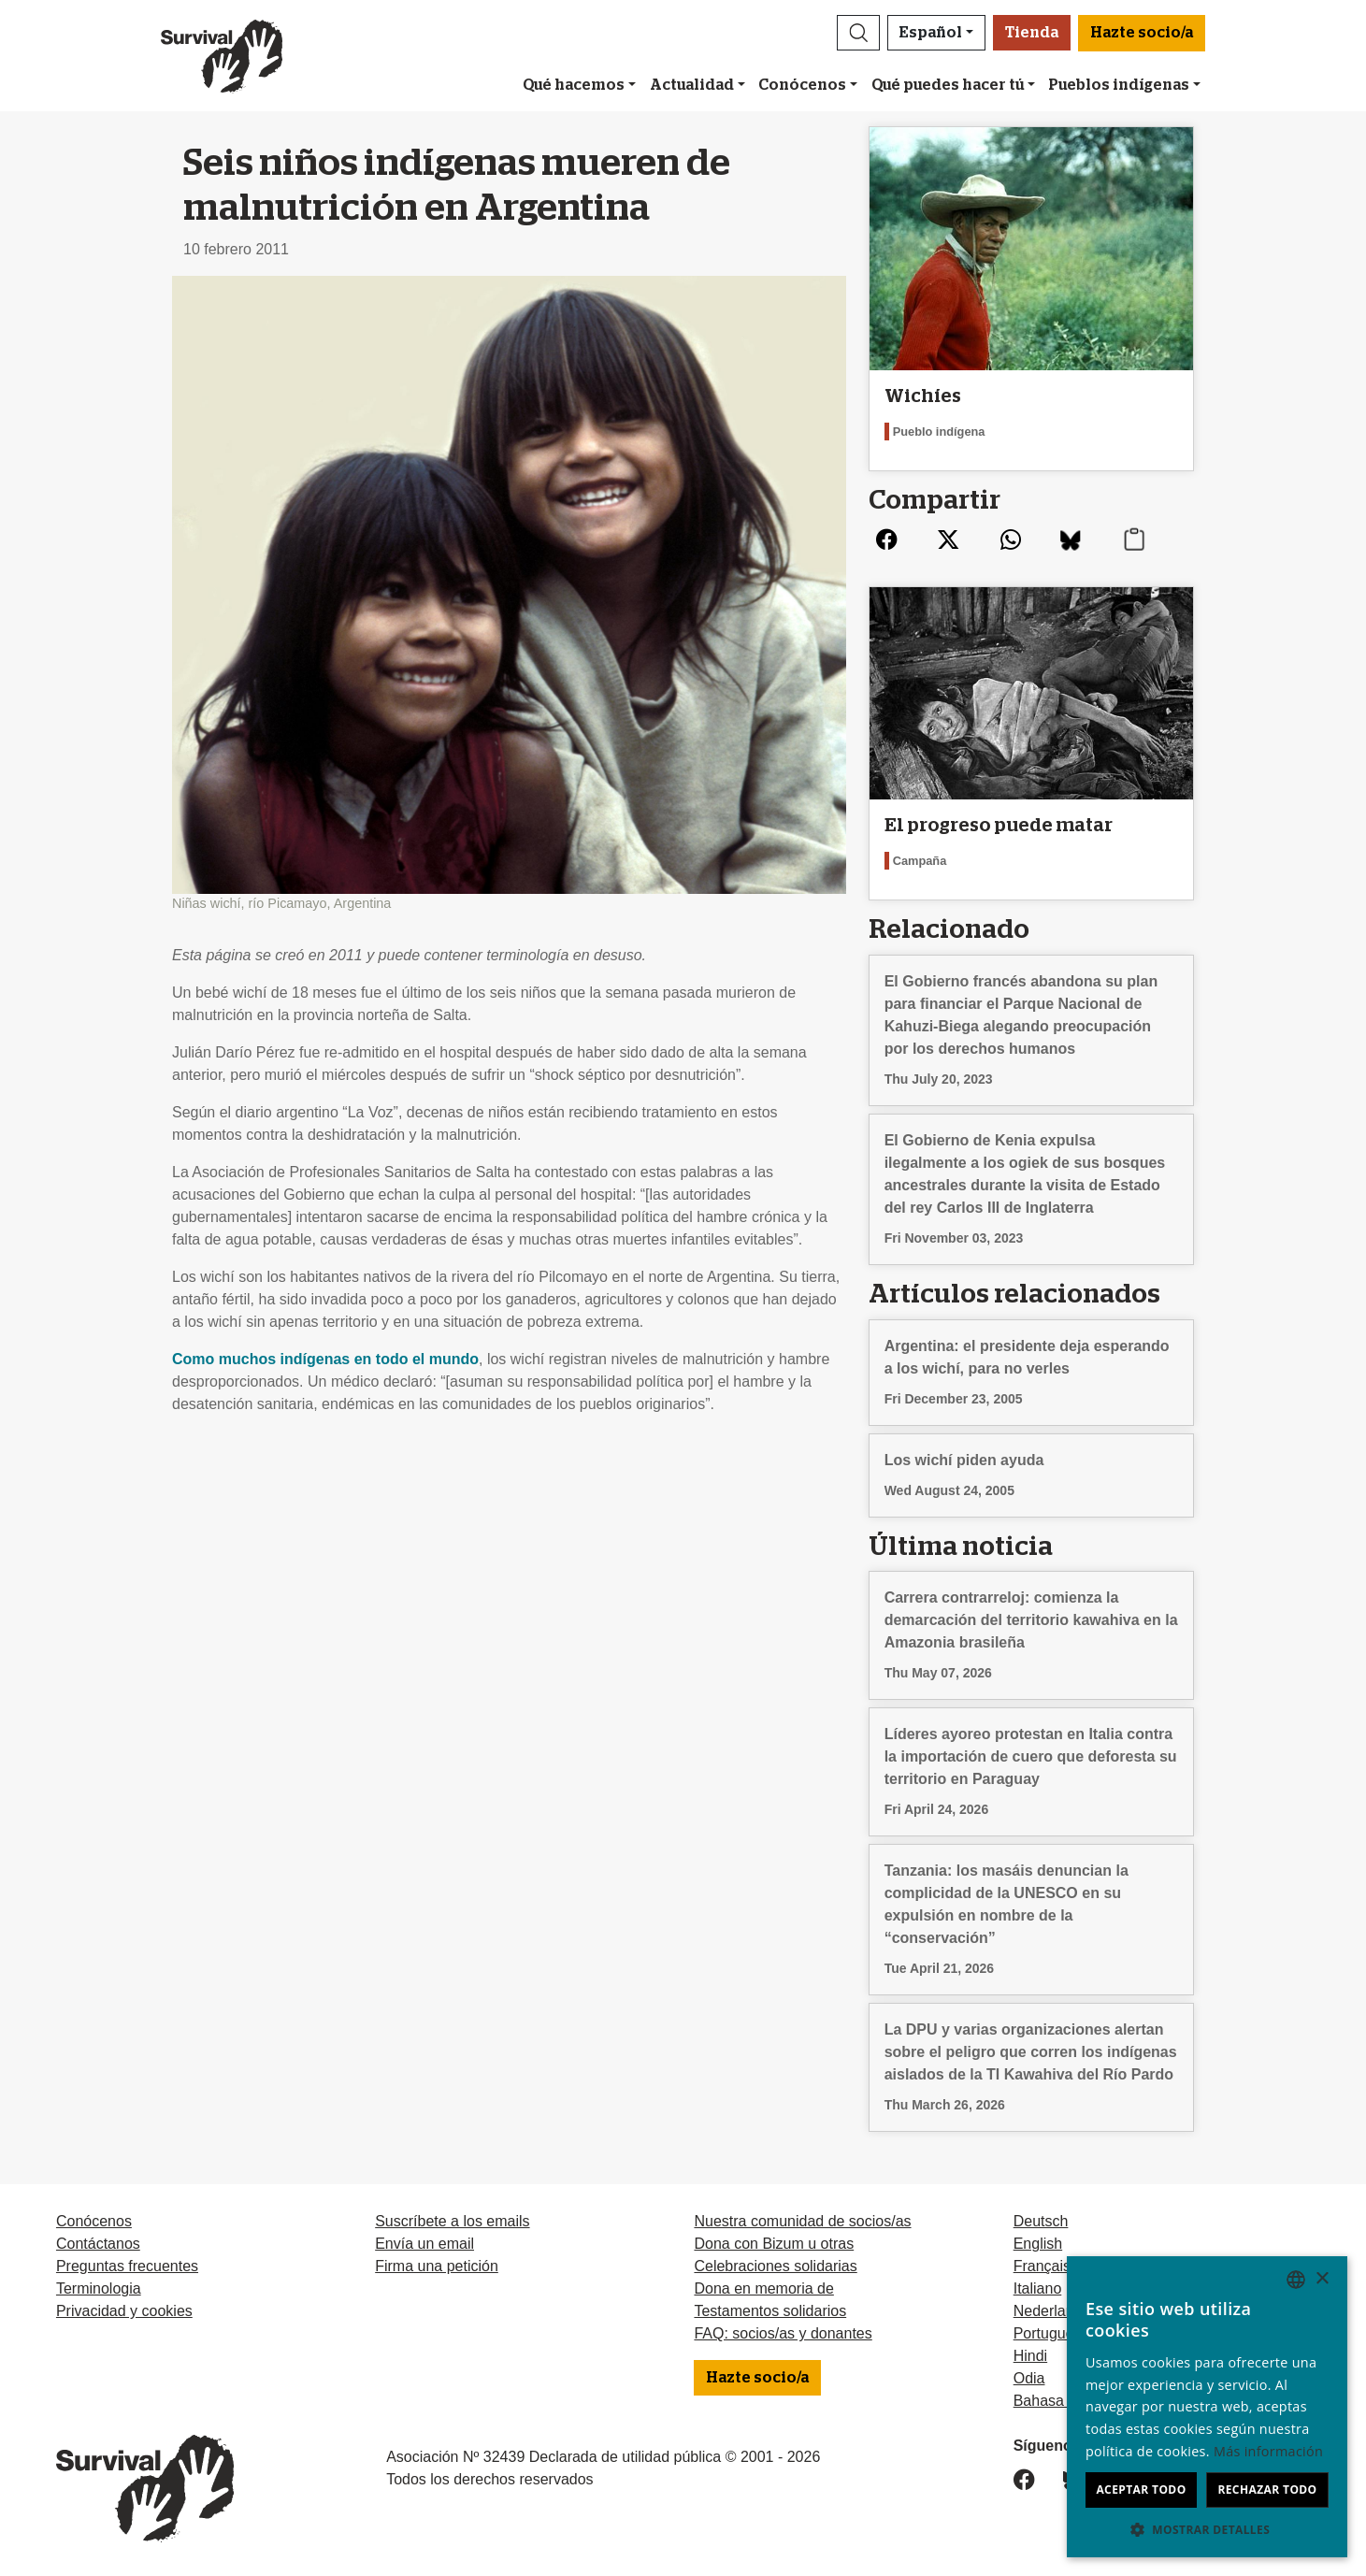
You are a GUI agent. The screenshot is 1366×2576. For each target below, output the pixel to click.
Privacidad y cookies (124, 2311)
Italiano (1038, 2288)
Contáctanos (98, 2244)
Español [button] (930, 32)
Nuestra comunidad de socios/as (802, 2221)
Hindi (1030, 2356)
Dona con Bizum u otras (774, 2244)
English (1038, 2244)
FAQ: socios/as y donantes (782, 2333)
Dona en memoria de (763, 2288)
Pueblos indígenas (1118, 85)
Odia (1029, 2378)
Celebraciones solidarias (775, 2266)
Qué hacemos (574, 85)
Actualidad (692, 85)
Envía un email (424, 2244)
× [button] (1322, 2279)
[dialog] (1207, 2406)
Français (1042, 2266)
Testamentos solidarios (770, 2311)
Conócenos (802, 85)
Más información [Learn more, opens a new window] (1268, 2451)
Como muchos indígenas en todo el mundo (325, 1359)
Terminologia (98, 2288)
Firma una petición (436, 2266)
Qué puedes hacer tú (947, 85)
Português (1048, 2333)
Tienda (1031, 32)
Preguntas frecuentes (127, 2266)
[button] (858, 32)
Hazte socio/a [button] (1141, 32)
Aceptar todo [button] (1141, 2489)
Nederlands (1052, 2311)
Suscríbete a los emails (452, 2221)
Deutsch (1041, 2221)
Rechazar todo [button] (1266, 2489)
